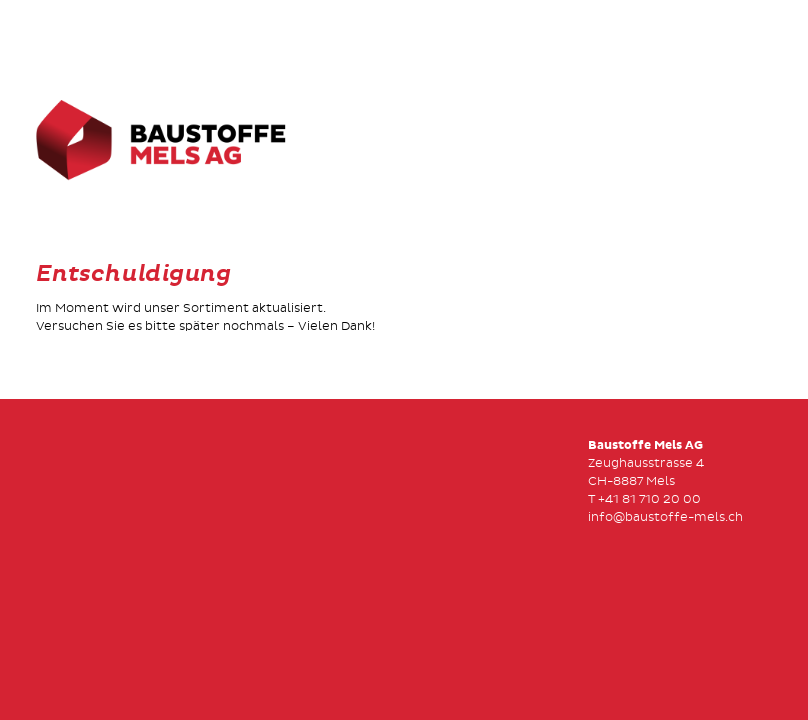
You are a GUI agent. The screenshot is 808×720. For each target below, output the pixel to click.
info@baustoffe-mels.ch (665, 517)
